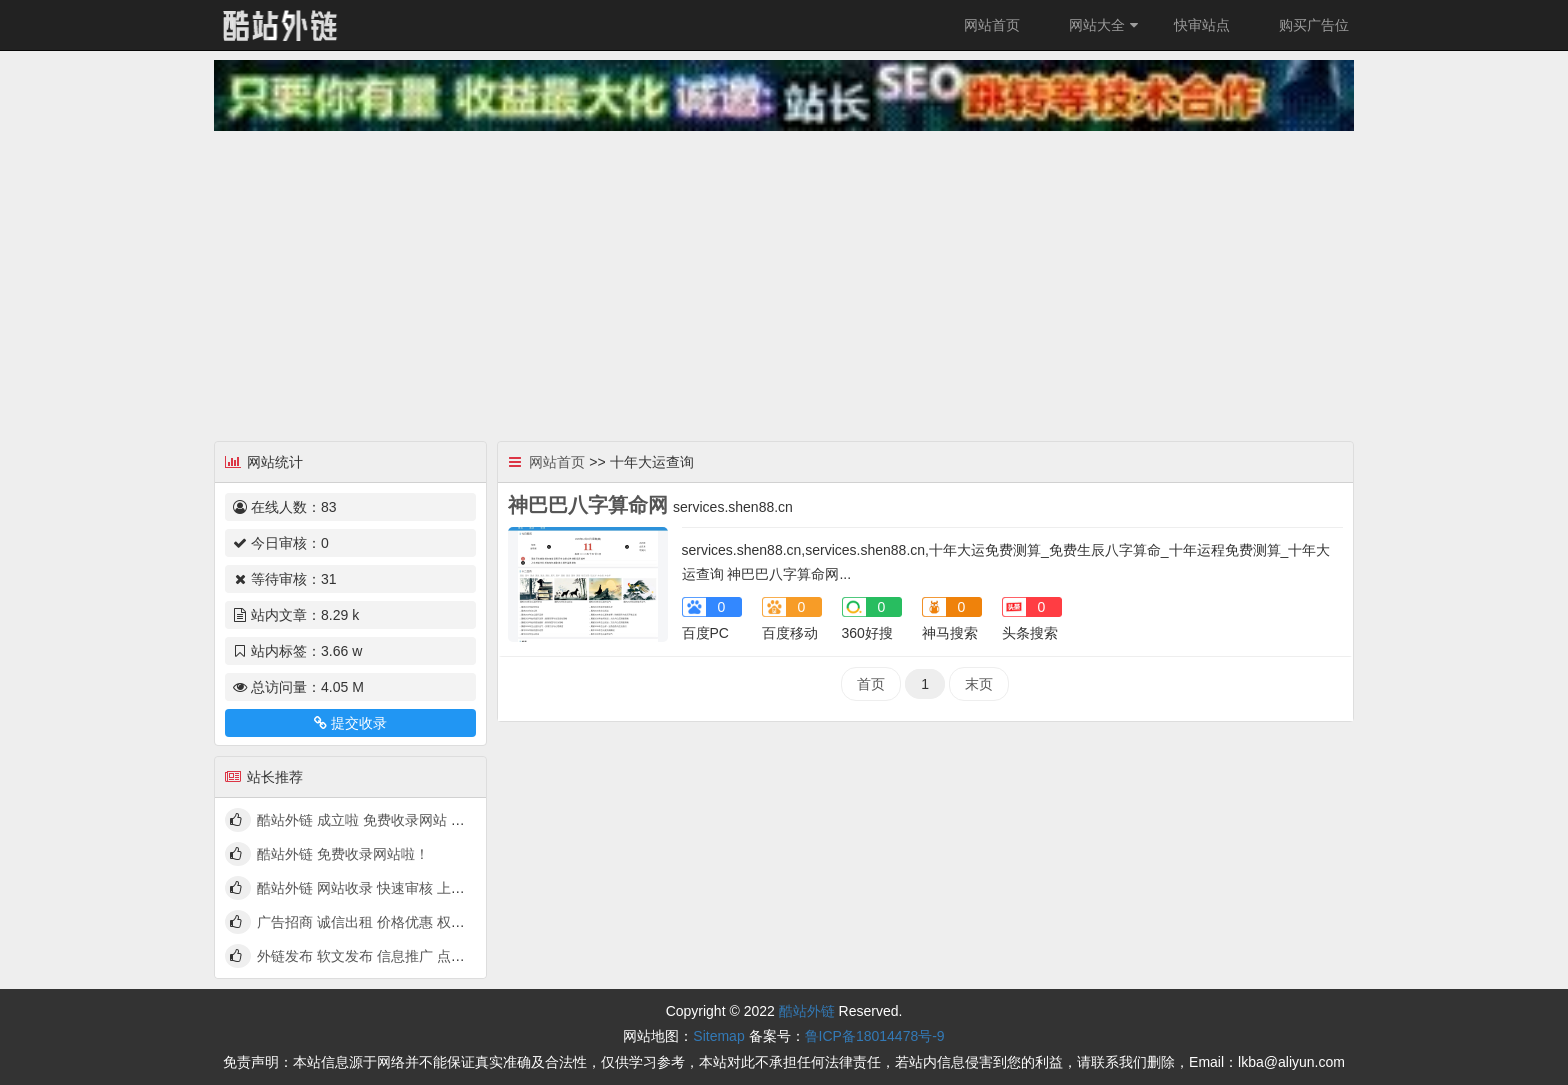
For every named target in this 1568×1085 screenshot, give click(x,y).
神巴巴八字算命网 (588, 505)
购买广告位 (1314, 25)
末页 (979, 684)
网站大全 (1106, 25)
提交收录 (350, 723)
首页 (871, 684)
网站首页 (992, 25)
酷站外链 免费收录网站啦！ (343, 854)
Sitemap (718, 1036)
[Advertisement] (784, 281)
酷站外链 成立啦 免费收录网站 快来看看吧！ (396, 820)
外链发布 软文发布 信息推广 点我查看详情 (389, 956)
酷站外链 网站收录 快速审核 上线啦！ (375, 888)
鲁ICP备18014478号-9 (875, 1036)
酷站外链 (807, 1011)
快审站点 (1202, 25)
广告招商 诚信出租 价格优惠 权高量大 (375, 922)
